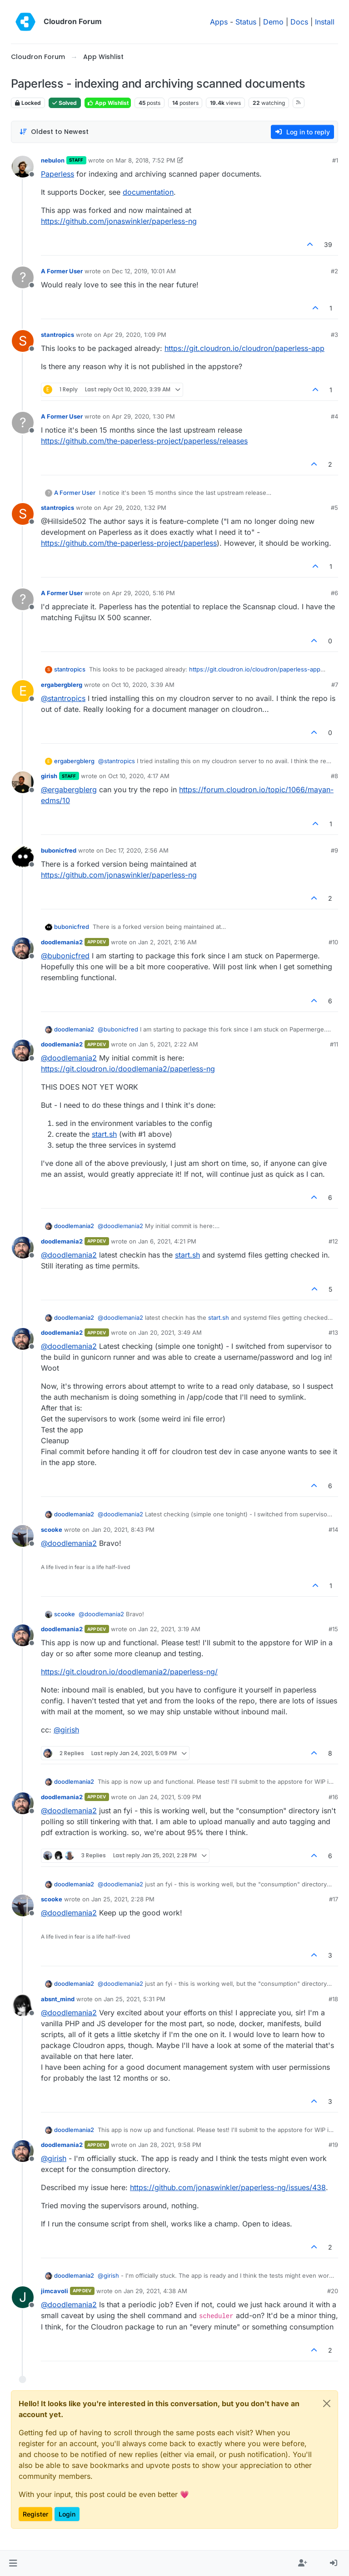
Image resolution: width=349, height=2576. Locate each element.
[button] (13, 2563)
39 (328, 244)
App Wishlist (108, 102)
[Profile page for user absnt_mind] (23, 2005)
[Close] (327, 2403)
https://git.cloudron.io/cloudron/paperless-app (244, 348)
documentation (148, 192)
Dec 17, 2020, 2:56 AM (137, 850)
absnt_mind (58, 1999)
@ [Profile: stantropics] (63, 698)
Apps (219, 21)
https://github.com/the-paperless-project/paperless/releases (144, 440)
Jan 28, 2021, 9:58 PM (169, 2144)
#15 (333, 1629)
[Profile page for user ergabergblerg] (23, 691)
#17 (333, 1899)
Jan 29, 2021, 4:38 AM (155, 2291)
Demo (273, 21)
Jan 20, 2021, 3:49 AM (170, 1332)
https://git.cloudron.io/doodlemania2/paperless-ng (128, 1068)
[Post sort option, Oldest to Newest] (54, 132)
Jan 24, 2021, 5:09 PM (169, 1797)
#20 (332, 2291)
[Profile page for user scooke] (23, 1536)
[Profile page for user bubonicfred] (23, 857)
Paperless (57, 173)
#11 (334, 1044)
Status (245, 21)
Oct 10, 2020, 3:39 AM (142, 684)
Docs (299, 21)
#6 (334, 593)
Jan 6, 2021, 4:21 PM (167, 1241)
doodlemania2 (62, 942)
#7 (334, 684)
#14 (333, 1529)
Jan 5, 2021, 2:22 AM (168, 1044)
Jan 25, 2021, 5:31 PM (134, 1999)
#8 (334, 776)
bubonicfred (58, 850)
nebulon (53, 160)
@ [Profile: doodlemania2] (69, 1057)
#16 (333, 1797)
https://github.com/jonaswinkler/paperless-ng (119, 221)
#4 (334, 416)
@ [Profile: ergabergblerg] (69, 789)
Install (324, 21)
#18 (333, 1999)
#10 (333, 942)
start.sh (104, 1134)
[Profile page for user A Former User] (23, 277)
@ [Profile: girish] (66, 1729)
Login (67, 2514)
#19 (333, 2144)
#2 (334, 271)
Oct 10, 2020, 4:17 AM (139, 776)
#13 (333, 1332)
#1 (335, 160)
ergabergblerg (61, 684)
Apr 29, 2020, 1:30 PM (143, 416)
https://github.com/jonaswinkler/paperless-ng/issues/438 (228, 2187)
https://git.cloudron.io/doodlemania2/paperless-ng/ (129, 1671)
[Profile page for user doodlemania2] (23, 948)
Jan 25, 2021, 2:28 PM (123, 1899)
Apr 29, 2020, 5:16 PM (143, 593)
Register (35, 2514)
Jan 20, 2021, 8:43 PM (123, 1529)
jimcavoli (54, 2291)
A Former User (62, 271)
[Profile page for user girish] (23, 782)
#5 (334, 507)
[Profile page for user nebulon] (23, 167)
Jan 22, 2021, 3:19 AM (169, 1629)
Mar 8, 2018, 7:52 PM (145, 160)
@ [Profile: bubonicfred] (65, 955)
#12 (333, 1241)
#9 (334, 850)
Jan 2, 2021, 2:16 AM (167, 942)
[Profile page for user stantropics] (23, 341)
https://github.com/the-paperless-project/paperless (129, 543)
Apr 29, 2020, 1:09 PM (134, 334)
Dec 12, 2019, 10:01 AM (144, 271)
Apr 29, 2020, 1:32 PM (134, 507)
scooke (51, 1529)
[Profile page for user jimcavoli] (23, 2297)
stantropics (57, 334)
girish (49, 776)
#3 (334, 334)
